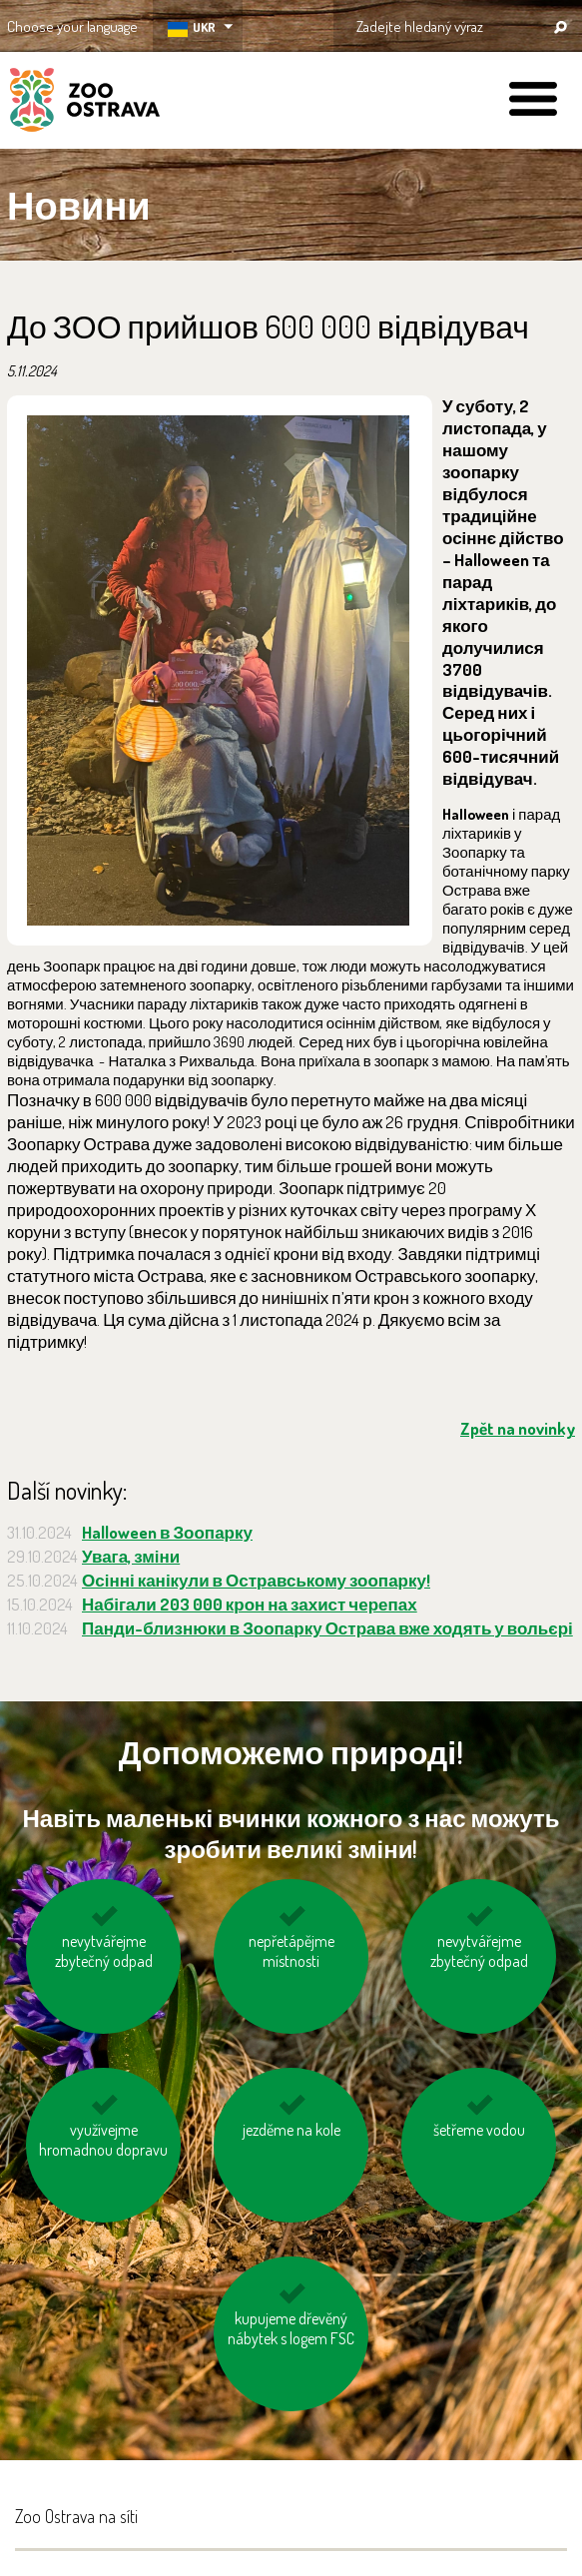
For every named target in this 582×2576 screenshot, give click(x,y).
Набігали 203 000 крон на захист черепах (249, 1604)
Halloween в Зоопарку (167, 1532)
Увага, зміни (131, 1556)
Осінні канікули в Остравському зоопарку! (256, 1580)
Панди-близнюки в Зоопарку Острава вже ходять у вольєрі (327, 1627)
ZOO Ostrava (85, 103)
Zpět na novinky (517, 1428)
